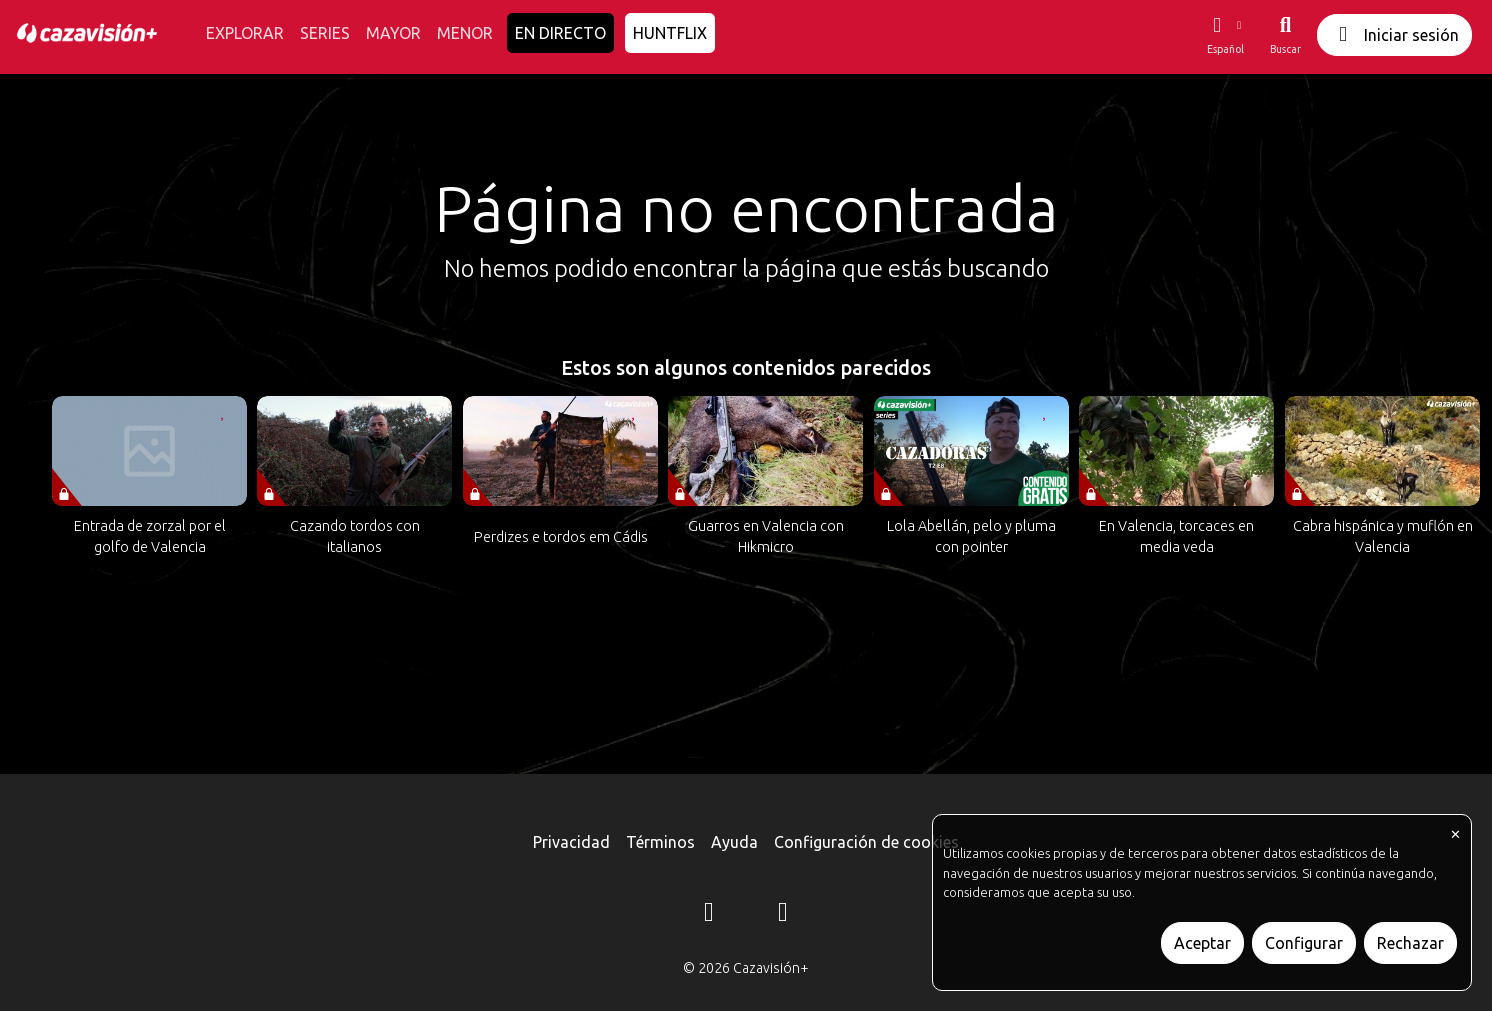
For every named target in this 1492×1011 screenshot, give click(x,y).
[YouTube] (783, 915)
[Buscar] (1285, 35)
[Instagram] (709, 915)
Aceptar (1202, 943)
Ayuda (734, 842)
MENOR (465, 33)
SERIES (325, 33)
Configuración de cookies (866, 842)
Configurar (1304, 943)
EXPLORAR (245, 33)
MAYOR (393, 33)
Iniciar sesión (1394, 34)
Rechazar (1410, 943)
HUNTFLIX (670, 33)
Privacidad (571, 842)
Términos (660, 842)
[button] (1225, 35)
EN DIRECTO (560, 33)
